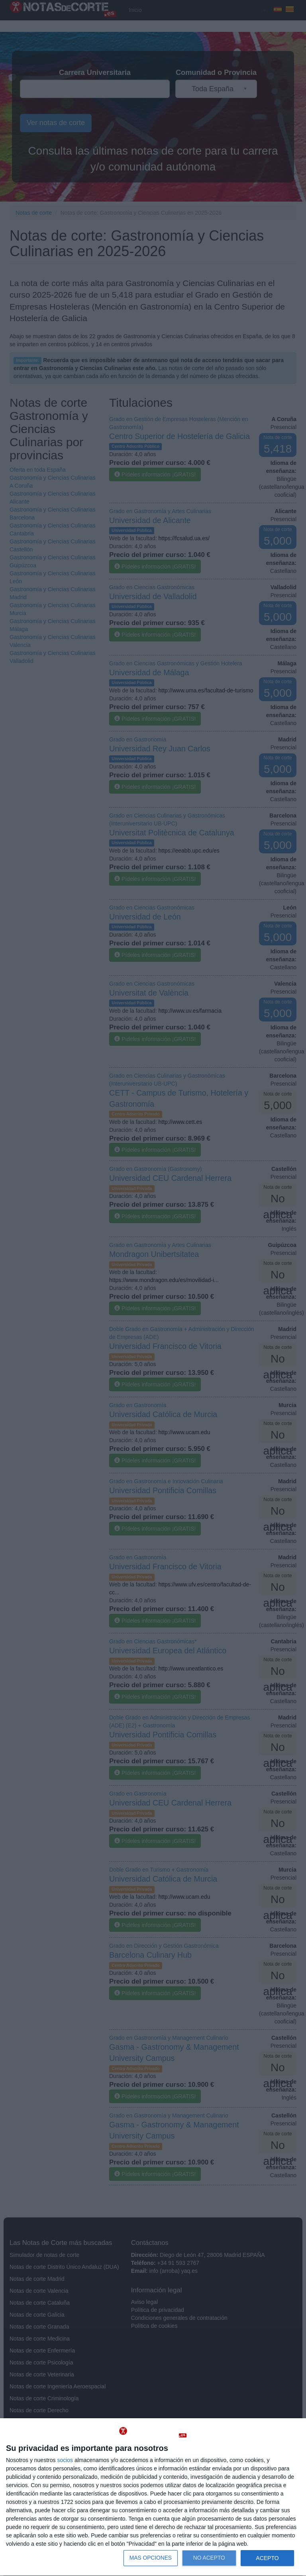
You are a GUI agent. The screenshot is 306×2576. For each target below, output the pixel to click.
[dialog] (153, 2497)
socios (65, 2460)
